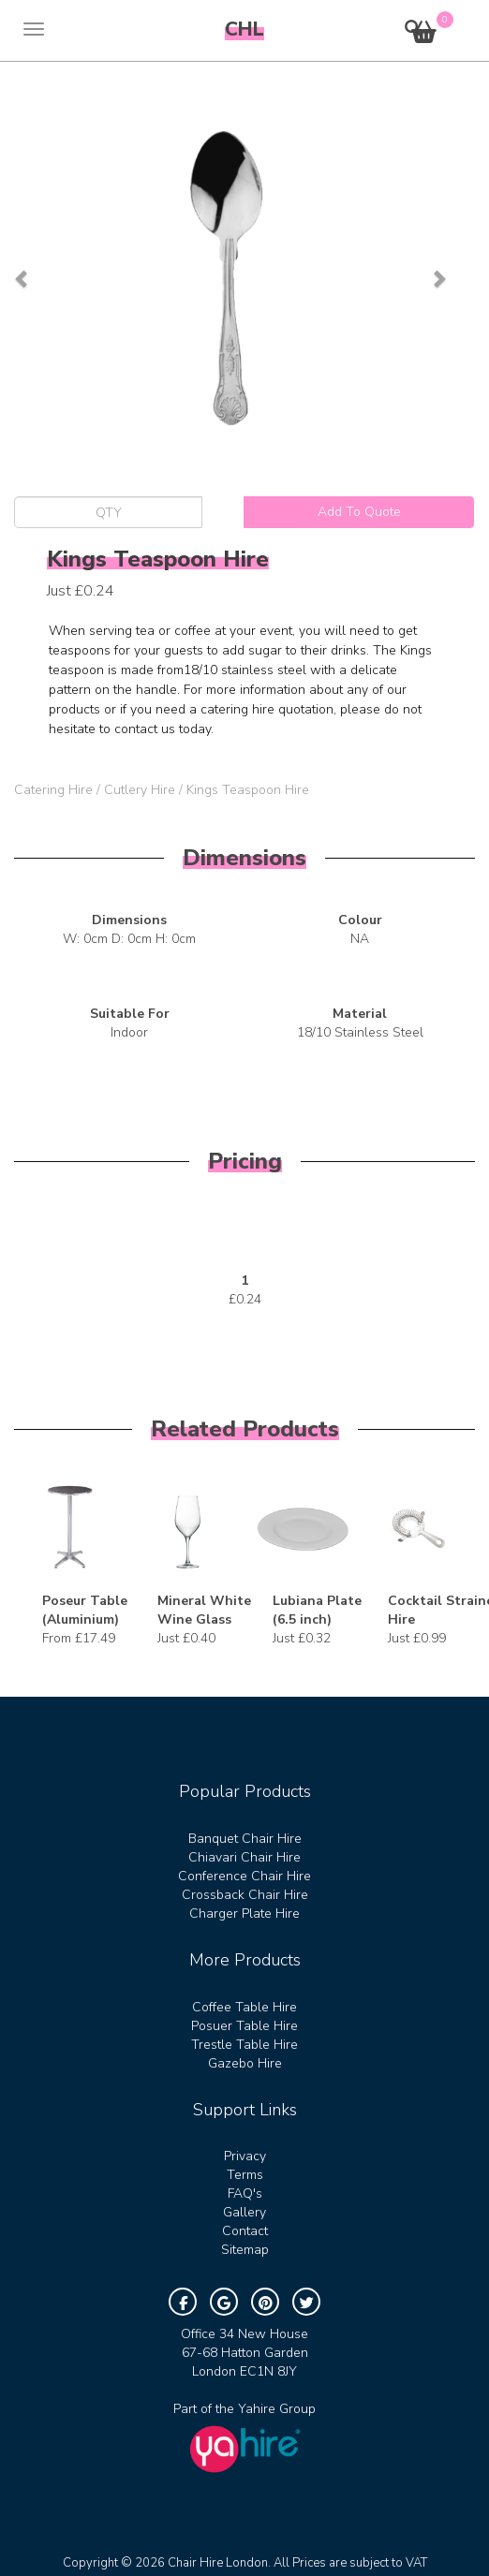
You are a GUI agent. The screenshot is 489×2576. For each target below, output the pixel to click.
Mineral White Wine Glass (204, 1610)
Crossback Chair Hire (245, 1895)
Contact (245, 2231)
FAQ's (245, 2193)
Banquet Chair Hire (245, 1838)
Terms (245, 2175)
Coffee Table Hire (244, 2007)
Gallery (244, 2212)
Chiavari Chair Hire (244, 1857)
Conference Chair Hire (244, 1876)
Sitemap (245, 2250)
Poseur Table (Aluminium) (84, 1610)
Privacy (245, 2156)
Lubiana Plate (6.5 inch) (317, 1610)
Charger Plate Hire (244, 1913)
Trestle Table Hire (244, 2044)
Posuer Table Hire (244, 2026)
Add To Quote (359, 512)
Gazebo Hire (245, 2063)
